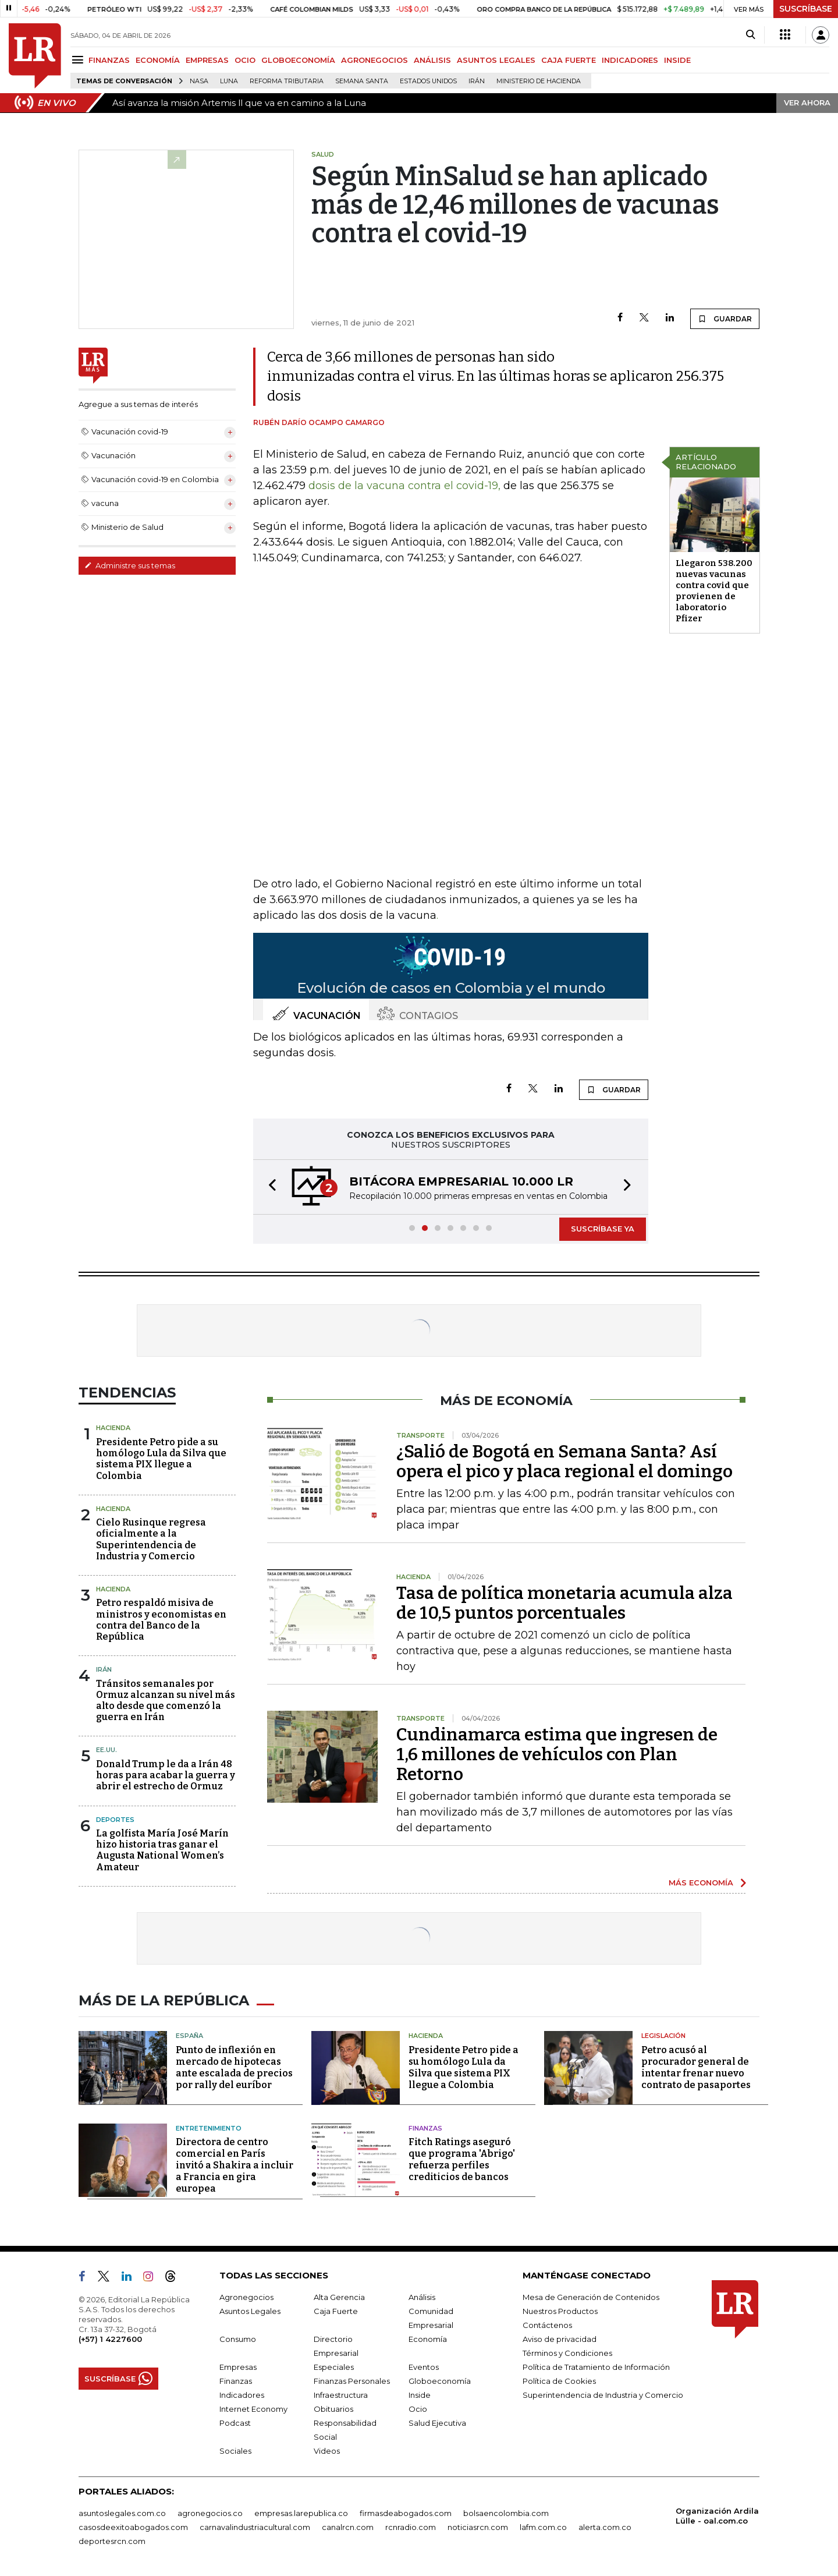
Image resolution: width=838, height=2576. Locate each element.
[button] (269, 1187)
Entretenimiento (209, 2128)
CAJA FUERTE (568, 60)
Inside (420, 2395)
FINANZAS (109, 60)
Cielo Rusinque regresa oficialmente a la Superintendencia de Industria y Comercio (151, 1539)
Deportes (115, 1820)
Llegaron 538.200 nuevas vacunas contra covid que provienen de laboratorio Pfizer (714, 591)
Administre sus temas (129, 565)
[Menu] (79, 60)
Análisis (422, 2297)
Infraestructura (341, 2395)
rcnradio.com (410, 2527)
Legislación (663, 2036)
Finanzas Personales (352, 2381)
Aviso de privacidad (559, 2339)
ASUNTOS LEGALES (496, 60)
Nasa (199, 81)
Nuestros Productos (560, 2311)
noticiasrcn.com (478, 2527)
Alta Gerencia (339, 2297)
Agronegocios (246, 2297)
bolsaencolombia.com (506, 2513)
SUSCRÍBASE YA (602, 1228)
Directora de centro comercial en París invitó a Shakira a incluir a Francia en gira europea (234, 2165)
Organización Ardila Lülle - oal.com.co (717, 2515)
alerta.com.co (604, 2527)
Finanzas (425, 2128)
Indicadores (241, 2395)
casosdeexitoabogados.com (133, 2527)
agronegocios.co (210, 2513)
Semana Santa (361, 81)
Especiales (334, 2367)
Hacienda (113, 1428)
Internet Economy (253, 2409)
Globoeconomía (440, 2381)
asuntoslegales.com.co (122, 2513)
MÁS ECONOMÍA (701, 1882)
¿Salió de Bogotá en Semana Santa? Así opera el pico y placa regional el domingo (564, 1461)
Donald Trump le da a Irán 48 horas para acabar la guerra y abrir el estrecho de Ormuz (165, 1775)
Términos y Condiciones (567, 2353)
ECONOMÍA (158, 60)
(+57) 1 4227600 (110, 2339)
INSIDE (677, 60)
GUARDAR (725, 318)
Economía (428, 2339)
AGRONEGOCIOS (374, 60)
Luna (229, 81)
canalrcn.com (348, 2527)
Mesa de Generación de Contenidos (591, 2297)
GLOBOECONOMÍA (298, 60)
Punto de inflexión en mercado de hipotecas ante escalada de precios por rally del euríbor (234, 2067)
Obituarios (333, 2409)
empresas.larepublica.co (301, 2513)
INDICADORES (630, 60)
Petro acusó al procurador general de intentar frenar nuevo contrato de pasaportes (696, 2067)
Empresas (238, 2367)
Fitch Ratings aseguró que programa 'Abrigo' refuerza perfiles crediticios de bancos (462, 2159)
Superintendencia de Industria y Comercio (603, 2395)
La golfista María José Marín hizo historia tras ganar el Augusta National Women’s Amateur (162, 1850)
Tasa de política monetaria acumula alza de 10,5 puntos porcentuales (564, 1603)
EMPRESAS (207, 60)
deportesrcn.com (112, 2541)
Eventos (424, 2367)
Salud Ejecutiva (437, 2423)
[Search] (750, 35)
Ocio (418, 2409)
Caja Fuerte (336, 2311)
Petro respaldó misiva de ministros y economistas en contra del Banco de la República (161, 1619)
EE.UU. (106, 1750)
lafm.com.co (543, 2527)
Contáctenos (547, 2325)
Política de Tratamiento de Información (596, 2367)
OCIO (245, 60)
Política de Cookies (559, 2381)
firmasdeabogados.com (406, 2513)
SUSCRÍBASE (805, 8)
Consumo (237, 2339)
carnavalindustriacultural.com (255, 2527)
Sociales (235, 2450)
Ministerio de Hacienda (538, 81)
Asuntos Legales (249, 2311)
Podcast (235, 2423)
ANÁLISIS (432, 60)
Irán (476, 81)
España (189, 2036)
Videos (327, 2450)
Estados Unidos (428, 81)
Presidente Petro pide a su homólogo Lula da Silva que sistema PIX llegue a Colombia (161, 1458)
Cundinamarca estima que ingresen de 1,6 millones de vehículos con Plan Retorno (557, 1754)
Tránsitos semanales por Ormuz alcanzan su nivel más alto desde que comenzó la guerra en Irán (165, 1700)
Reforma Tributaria (287, 81)
